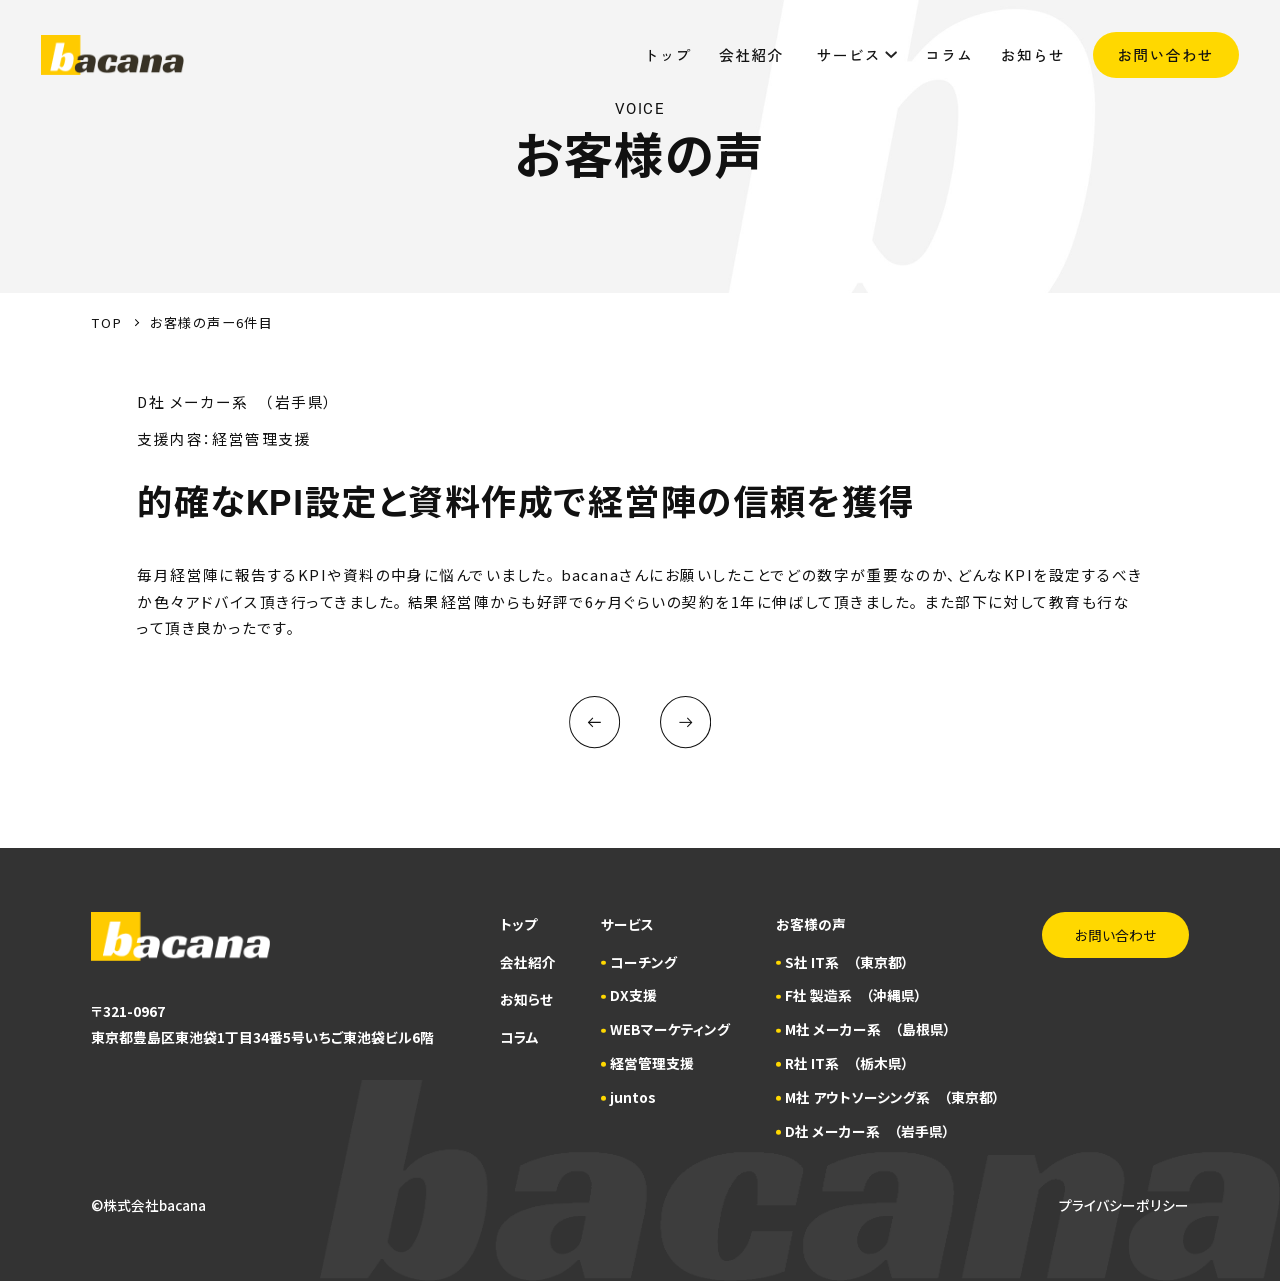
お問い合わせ (1166, 54)
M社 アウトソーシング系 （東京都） (892, 1097)
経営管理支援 (652, 1063)
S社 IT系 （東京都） (847, 962)
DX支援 (633, 995)
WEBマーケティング (670, 1029)
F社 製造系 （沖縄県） (853, 995)
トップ (668, 54)
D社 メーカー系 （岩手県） (867, 1131)
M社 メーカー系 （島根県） (868, 1029)
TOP (106, 322)
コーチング (643, 962)
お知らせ (1033, 54)
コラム (949, 54)
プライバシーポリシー (1124, 1205)
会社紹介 (754, 54)
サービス (857, 54)
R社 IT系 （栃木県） (847, 1063)
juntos (633, 1097)
